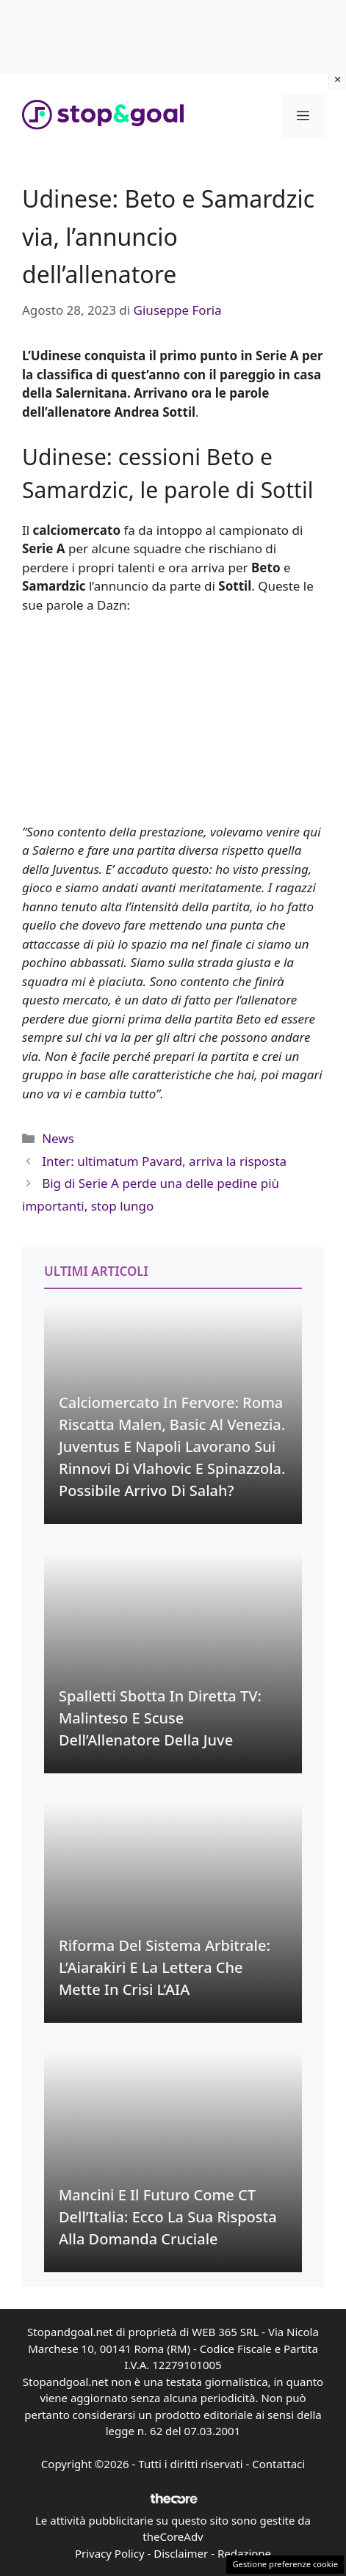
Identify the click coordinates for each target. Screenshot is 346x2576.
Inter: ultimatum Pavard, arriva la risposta (164, 1161)
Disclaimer (181, 2553)
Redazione (244, 2553)
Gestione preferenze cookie (285, 2563)
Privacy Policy (110, 2553)
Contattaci (278, 2463)
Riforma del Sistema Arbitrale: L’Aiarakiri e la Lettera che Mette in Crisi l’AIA (164, 1967)
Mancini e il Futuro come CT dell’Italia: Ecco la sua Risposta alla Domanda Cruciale (168, 2217)
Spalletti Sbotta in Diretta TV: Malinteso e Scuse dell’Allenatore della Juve (160, 1718)
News (58, 1138)
